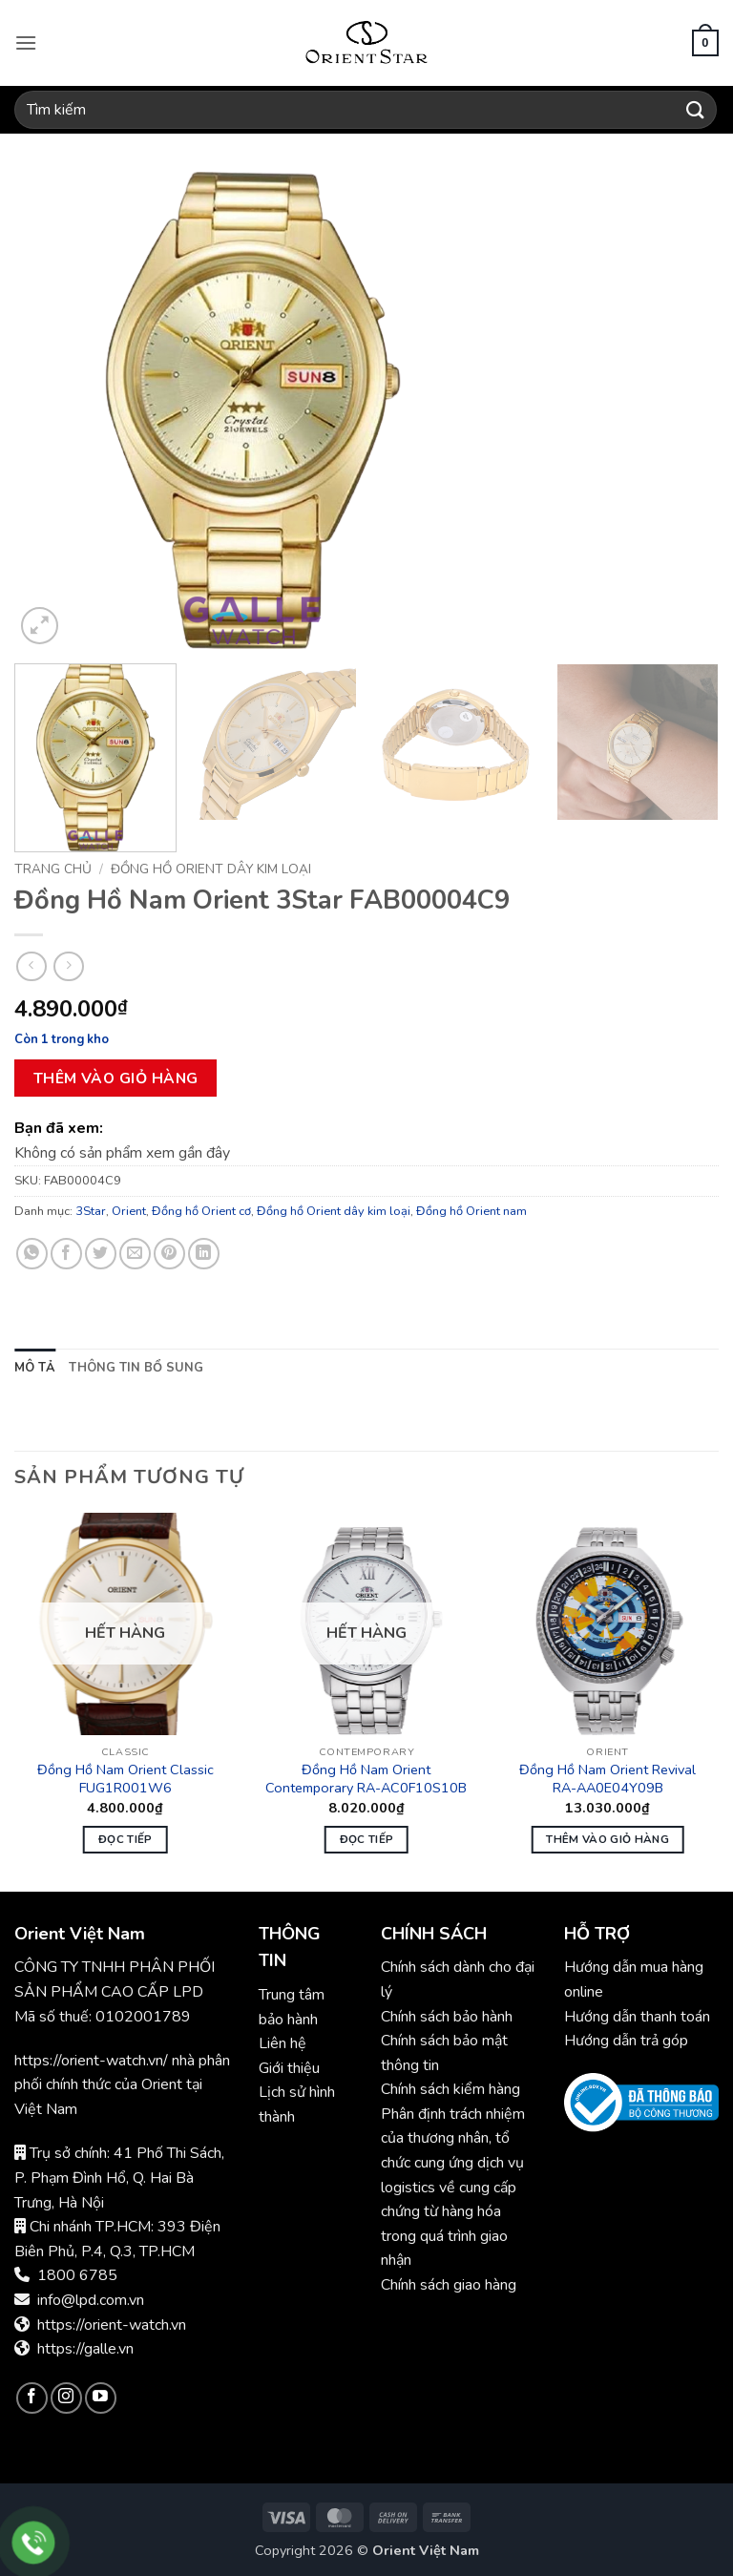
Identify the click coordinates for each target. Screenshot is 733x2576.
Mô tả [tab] (34, 1367)
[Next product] (31, 966)
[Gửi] (696, 109)
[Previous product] (68, 966)
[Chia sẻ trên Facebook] (66, 1253)
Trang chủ (53, 869)
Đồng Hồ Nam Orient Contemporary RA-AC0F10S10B (366, 1778)
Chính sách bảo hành (448, 2016)
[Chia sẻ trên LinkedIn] (204, 1253)
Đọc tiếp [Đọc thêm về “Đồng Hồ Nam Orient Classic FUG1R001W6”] (125, 1839)
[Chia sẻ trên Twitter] (100, 1253)
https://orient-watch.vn (111, 2324)
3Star (90, 1211)
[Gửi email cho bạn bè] (135, 1253)
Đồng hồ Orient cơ (201, 1211)
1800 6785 (77, 2275)
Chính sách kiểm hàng (450, 2089)
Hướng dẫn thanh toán (637, 2016)
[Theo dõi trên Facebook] (32, 2398)
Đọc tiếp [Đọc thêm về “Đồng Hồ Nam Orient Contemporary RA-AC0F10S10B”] (367, 1839)
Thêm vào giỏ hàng (116, 1078)
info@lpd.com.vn (90, 2300)
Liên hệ (282, 2043)
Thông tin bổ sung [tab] (136, 1367)
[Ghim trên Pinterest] (169, 1253)
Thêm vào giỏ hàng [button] (607, 1839)
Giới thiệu (289, 2068)
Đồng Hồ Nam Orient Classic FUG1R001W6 (125, 1778)
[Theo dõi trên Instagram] (66, 2398)
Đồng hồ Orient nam (471, 1211)
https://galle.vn (85, 2348)
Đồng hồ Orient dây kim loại (211, 869)
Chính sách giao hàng (448, 2284)
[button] (25, 42)
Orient (129, 1211)
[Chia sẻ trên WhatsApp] (32, 1253)
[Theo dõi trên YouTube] (100, 2398)
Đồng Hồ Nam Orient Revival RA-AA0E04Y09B (607, 1778)
